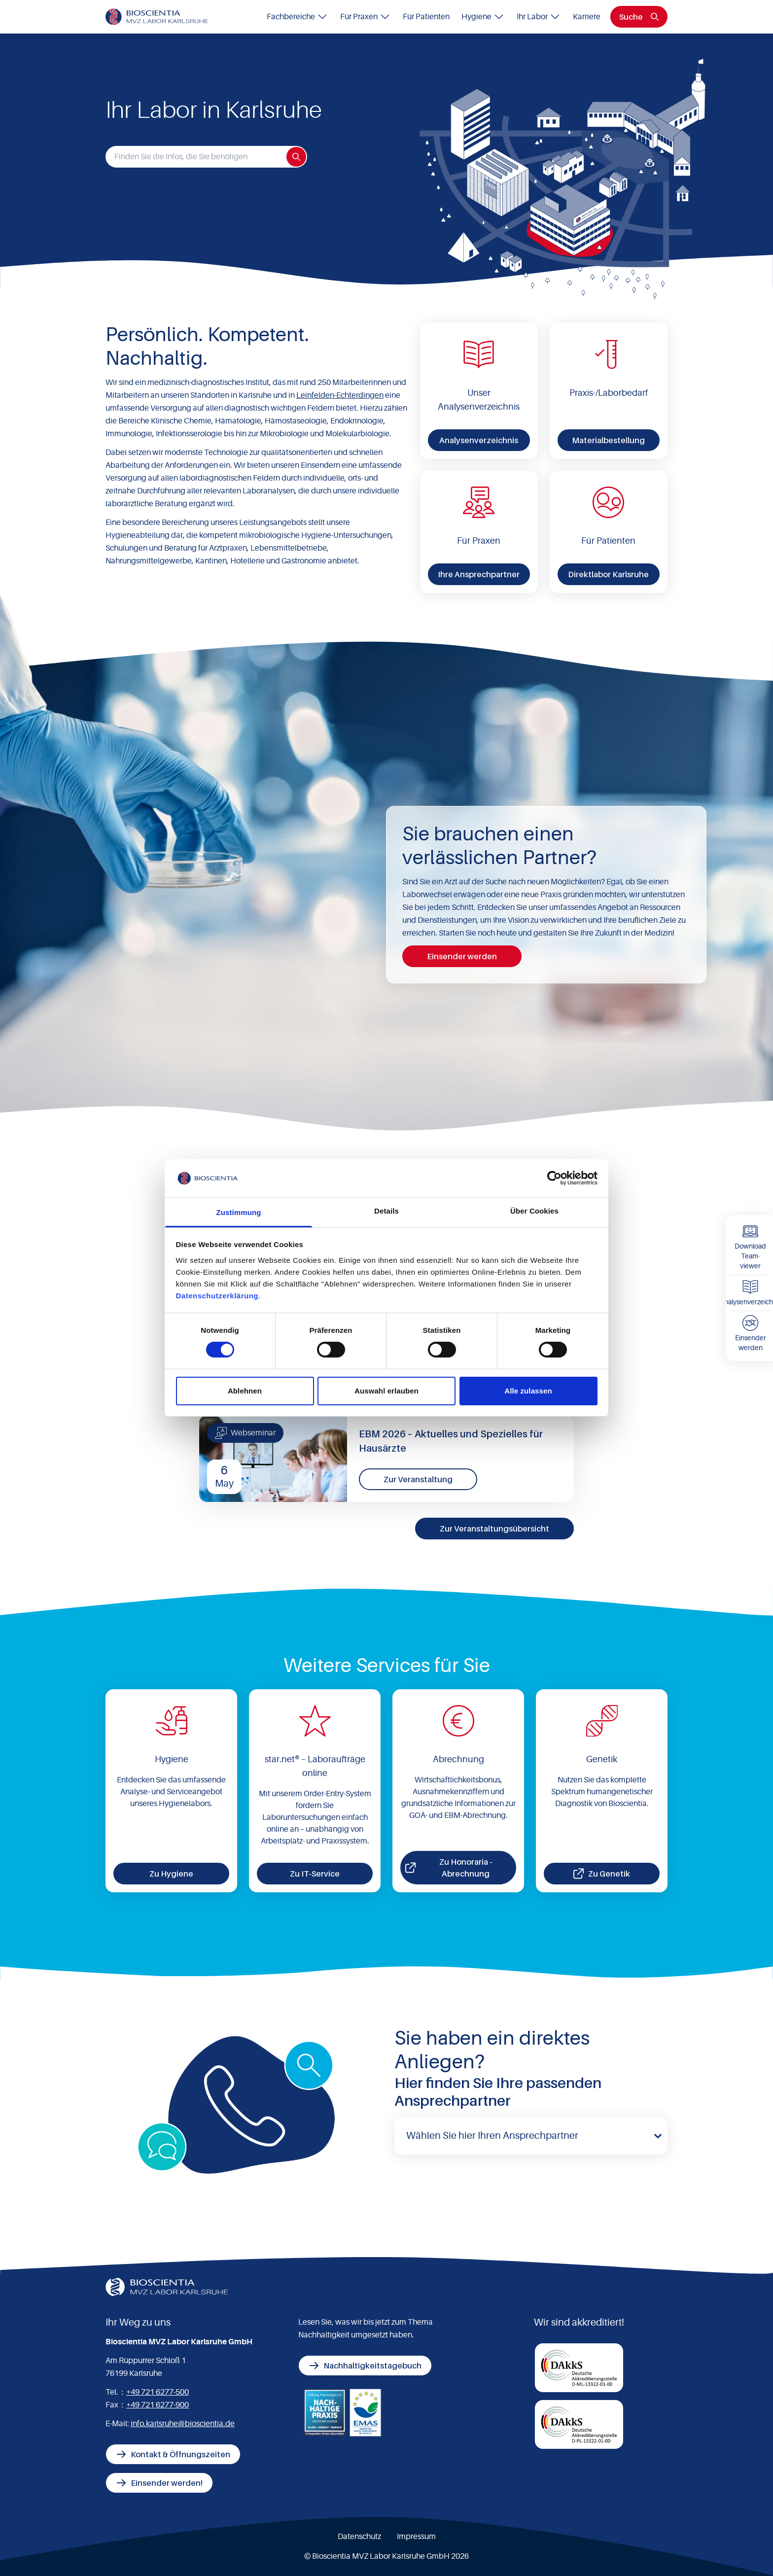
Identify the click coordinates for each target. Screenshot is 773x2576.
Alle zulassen (528, 1391)
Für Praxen (365, 17)
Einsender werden (462, 956)
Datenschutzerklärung (217, 1295)
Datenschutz (359, 2536)
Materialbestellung (608, 440)
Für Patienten (426, 16)
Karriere (586, 16)
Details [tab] (386, 1211)
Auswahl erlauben (386, 1391)
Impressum (416, 2536)
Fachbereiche (297, 17)
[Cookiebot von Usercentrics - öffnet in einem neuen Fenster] (554, 1178)
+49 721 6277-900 (157, 2405)
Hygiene (483, 17)
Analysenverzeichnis (478, 440)
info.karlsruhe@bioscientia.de (183, 2423)
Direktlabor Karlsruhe (608, 574)
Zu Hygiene (171, 1874)
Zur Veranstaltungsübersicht (494, 1528)
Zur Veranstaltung (418, 1479)
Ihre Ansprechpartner (479, 574)
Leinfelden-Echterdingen (340, 395)
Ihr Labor (539, 17)
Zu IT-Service (315, 1874)
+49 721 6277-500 (157, 2392)
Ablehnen (245, 1391)
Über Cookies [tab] (534, 1211)
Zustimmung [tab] (238, 1212)
